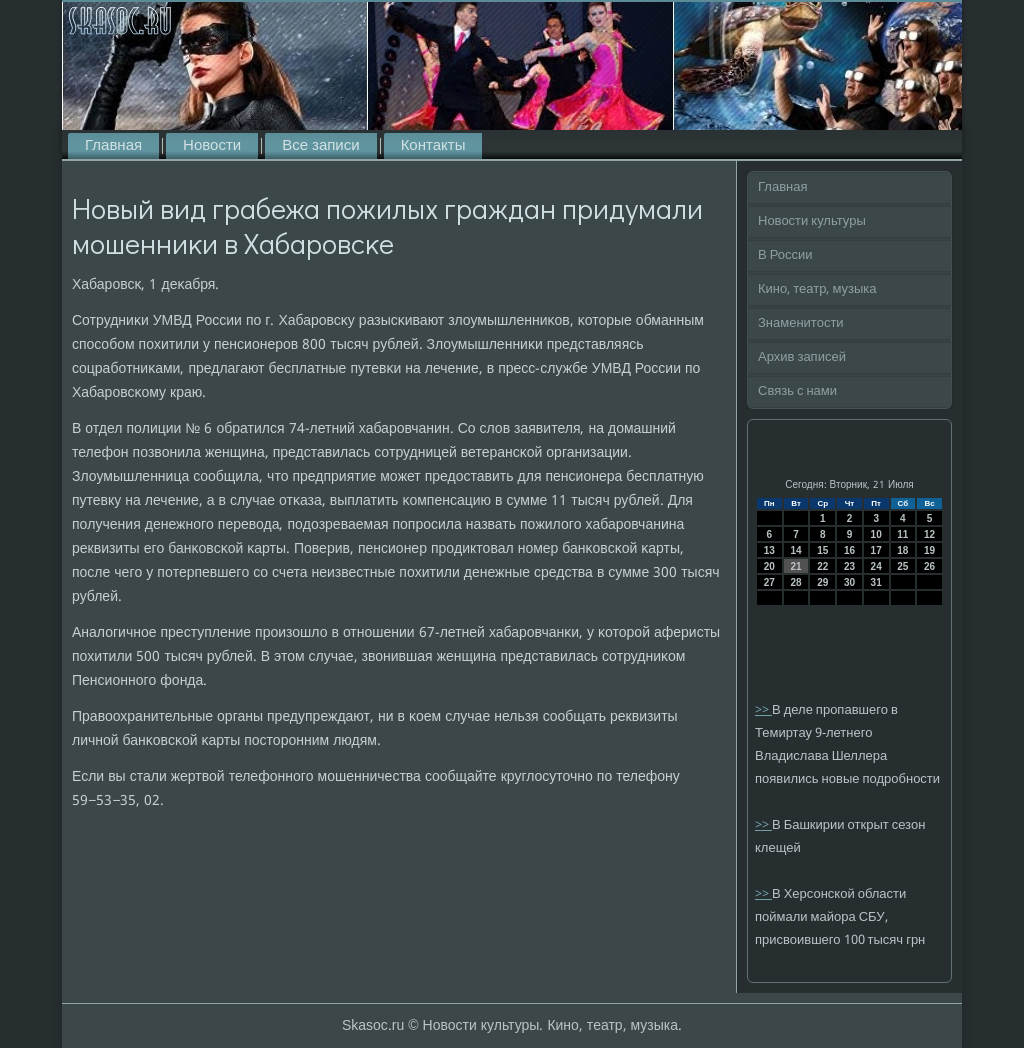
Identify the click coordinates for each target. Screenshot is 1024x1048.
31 (876, 582)
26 (929, 566)
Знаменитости (801, 323)
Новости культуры (812, 221)
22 (822, 566)
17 (876, 550)
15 (822, 550)
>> (763, 710)
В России (785, 255)
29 (822, 582)
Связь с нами (797, 391)
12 (929, 534)
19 (929, 550)
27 (769, 582)
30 (849, 582)
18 (902, 550)
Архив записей (802, 357)
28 (795, 582)
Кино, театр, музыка (817, 289)
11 (902, 534)
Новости (212, 146)
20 (769, 566)
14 (795, 550)
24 (876, 566)
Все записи (320, 146)
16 (849, 550)
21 (795, 566)
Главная (113, 146)
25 (902, 566)
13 (769, 550)
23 (849, 566)
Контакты (433, 146)
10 (876, 534)
